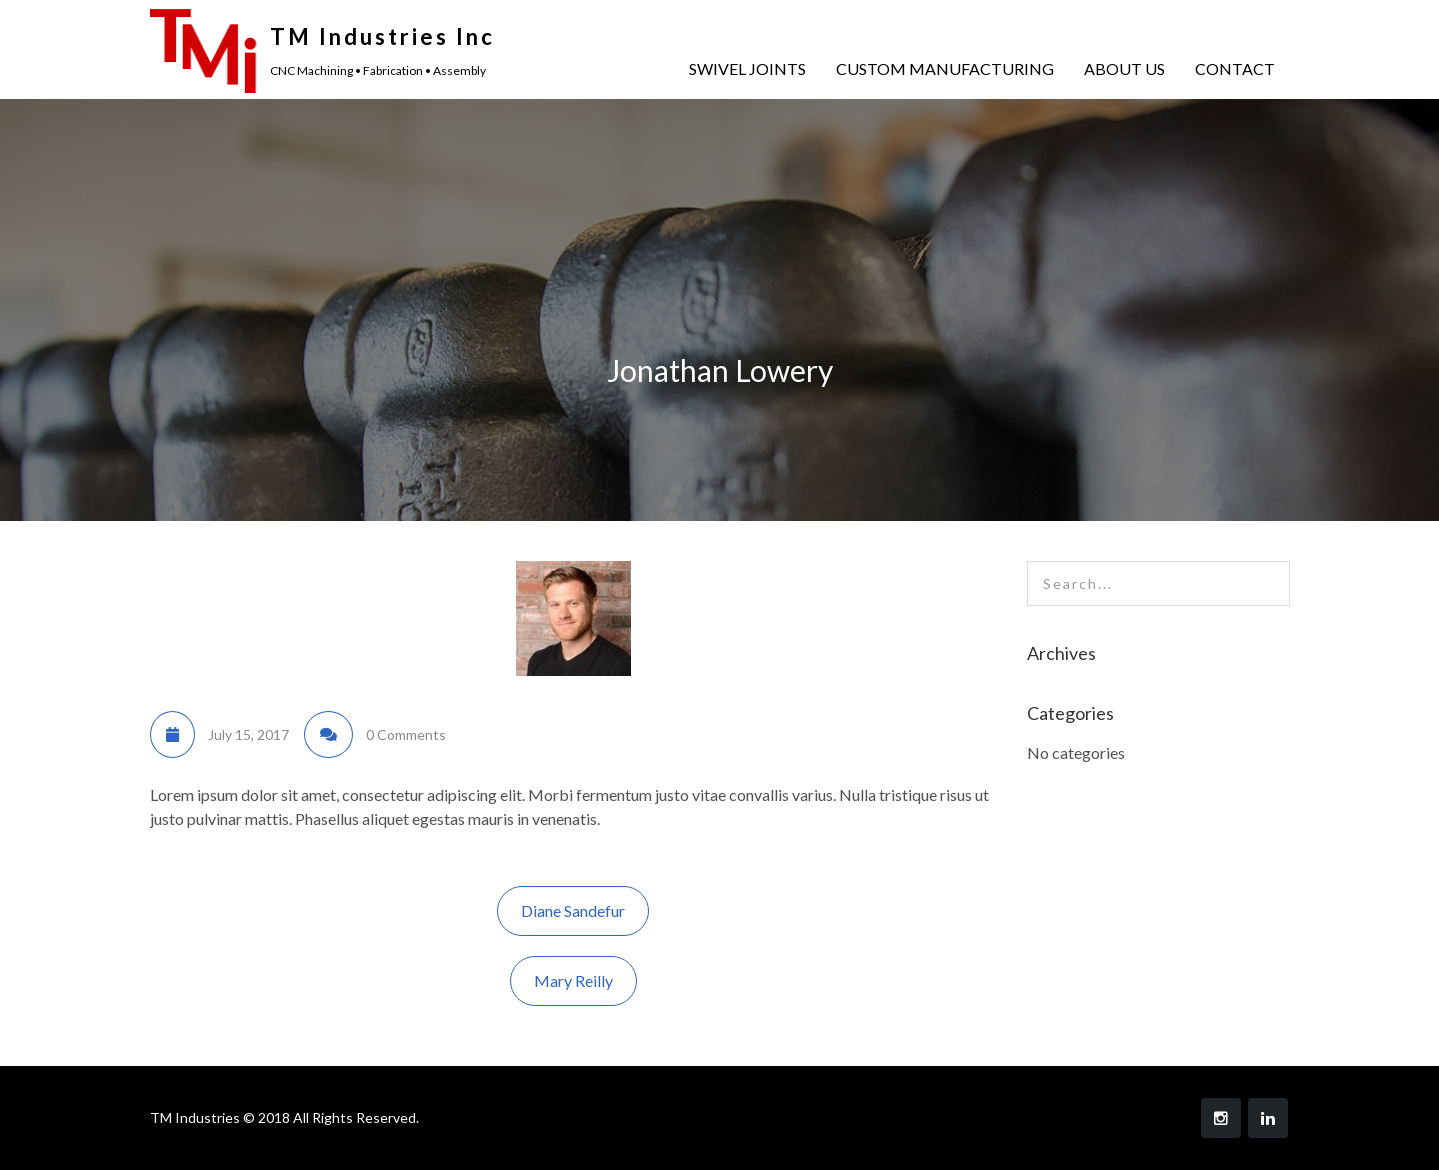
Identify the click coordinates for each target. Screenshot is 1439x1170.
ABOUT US (1124, 68)
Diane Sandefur (573, 910)
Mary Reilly (573, 980)
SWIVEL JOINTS (747, 68)
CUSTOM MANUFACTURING (945, 68)
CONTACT (1235, 68)
